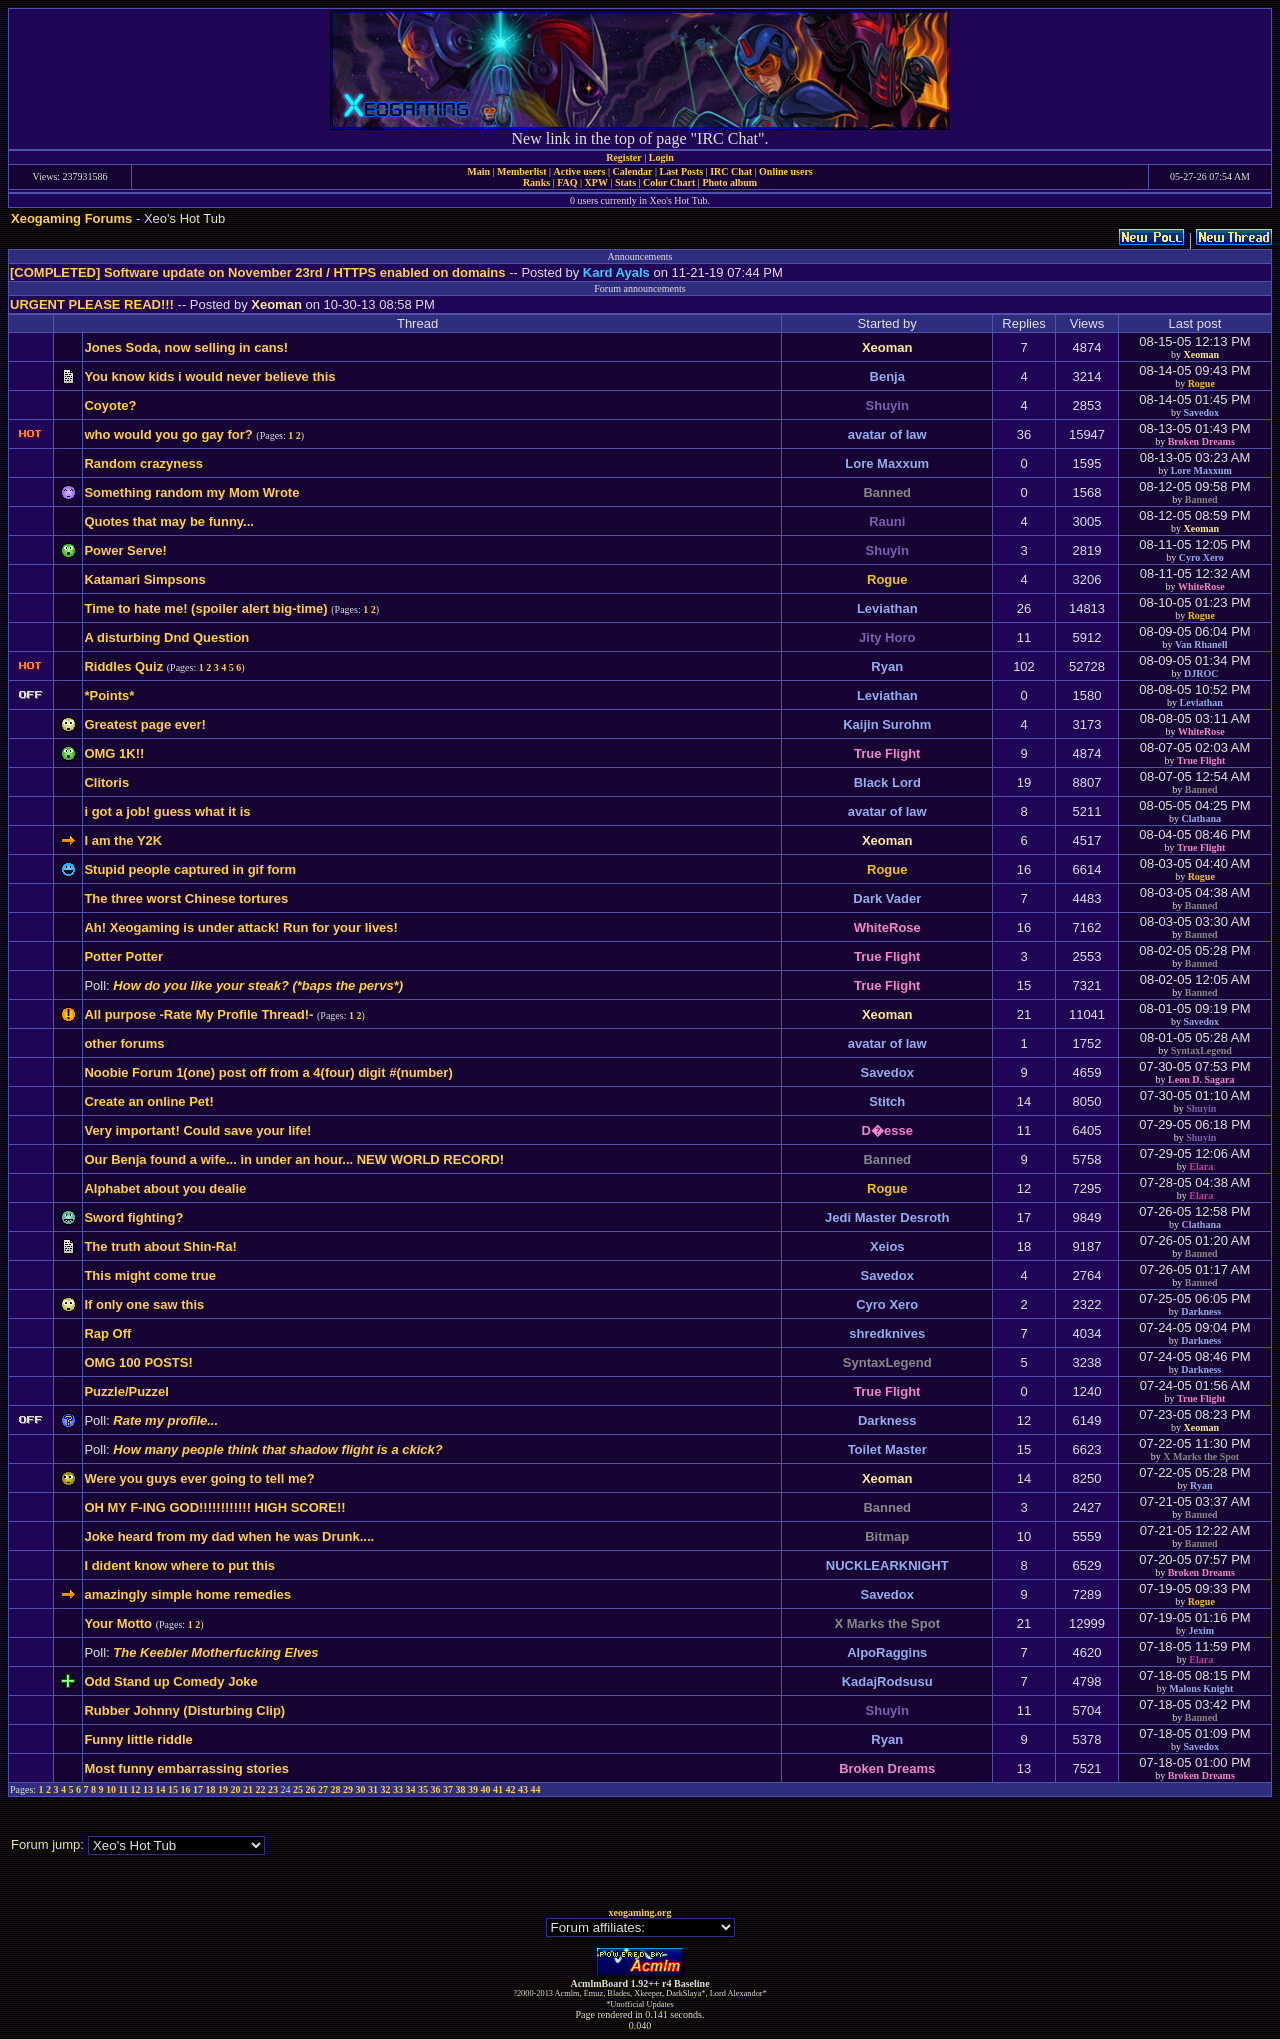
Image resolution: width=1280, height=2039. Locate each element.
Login (661, 157)
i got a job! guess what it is (167, 811)
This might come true (149, 1275)
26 (311, 1789)
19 (223, 1789)
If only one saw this (144, 1304)
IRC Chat (731, 171)
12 (136, 1789)
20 (236, 1789)
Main (478, 171)
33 (398, 1789)
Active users (580, 171)
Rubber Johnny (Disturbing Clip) (184, 1710)
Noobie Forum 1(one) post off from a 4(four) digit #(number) (268, 1072)
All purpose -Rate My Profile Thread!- (198, 1014)
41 (498, 1789)
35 (423, 1789)
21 (248, 1789)
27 (323, 1789)
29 (348, 1789)
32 (386, 1789)
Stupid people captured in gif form (190, 869)
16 (186, 1789)
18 (211, 1789)
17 (198, 1789)
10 (111, 1789)
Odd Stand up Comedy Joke (170, 1681)
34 (411, 1789)
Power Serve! (125, 550)
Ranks (536, 182)
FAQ (567, 182)
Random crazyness (143, 463)
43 (523, 1789)
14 (161, 1789)
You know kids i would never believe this (209, 376)
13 (148, 1789)
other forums (124, 1043)
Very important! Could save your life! (197, 1130)
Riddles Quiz (123, 666)
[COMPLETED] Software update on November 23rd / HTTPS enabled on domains (258, 272)
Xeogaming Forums (71, 218)
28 (336, 1789)
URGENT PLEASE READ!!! (92, 304)
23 (273, 1789)
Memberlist (521, 171)
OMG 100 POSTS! (138, 1362)
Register (624, 157)
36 (436, 1789)
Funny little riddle (138, 1739)
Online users (786, 171)
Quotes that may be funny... (169, 521)
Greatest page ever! (144, 724)
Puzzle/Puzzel (126, 1391)
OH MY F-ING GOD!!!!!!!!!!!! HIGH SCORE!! (214, 1507)
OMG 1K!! (114, 753)
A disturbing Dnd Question (166, 637)
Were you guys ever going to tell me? (199, 1478)
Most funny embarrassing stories (186, 1768)
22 (261, 1789)
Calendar (632, 171)
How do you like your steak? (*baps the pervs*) (258, 985)
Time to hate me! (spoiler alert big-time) (205, 608)
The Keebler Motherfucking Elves (215, 1652)
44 (536, 1789)
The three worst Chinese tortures (186, 898)
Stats (625, 182)
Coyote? (110, 405)
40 (486, 1789)
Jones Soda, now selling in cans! (186, 347)
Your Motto (118, 1623)
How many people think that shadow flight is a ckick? (277, 1449)
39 (473, 1789)
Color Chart (669, 182)
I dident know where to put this (179, 1565)
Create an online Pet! (148, 1101)
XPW (596, 182)
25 (298, 1789)
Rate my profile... (165, 1420)
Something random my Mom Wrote (191, 492)
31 (373, 1789)
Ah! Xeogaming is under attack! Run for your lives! (241, 927)
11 (123, 1789)
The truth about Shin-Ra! (160, 1246)
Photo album (729, 182)
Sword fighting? (133, 1217)
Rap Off (107, 1333)
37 (448, 1789)
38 (461, 1789)
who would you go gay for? (168, 434)
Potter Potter (123, 956)
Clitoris (106, 782)
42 (511, 1789)
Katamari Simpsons (144, 579)
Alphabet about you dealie (165, 1188)
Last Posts (681, 171)
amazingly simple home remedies (187, 1594)
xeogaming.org (639, 1912)
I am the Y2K (123, 840)
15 (173, 1789)
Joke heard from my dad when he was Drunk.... (229, 1536)
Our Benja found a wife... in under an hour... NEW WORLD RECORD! (294, 1159)
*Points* (109, 695)
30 (361, 1789)
